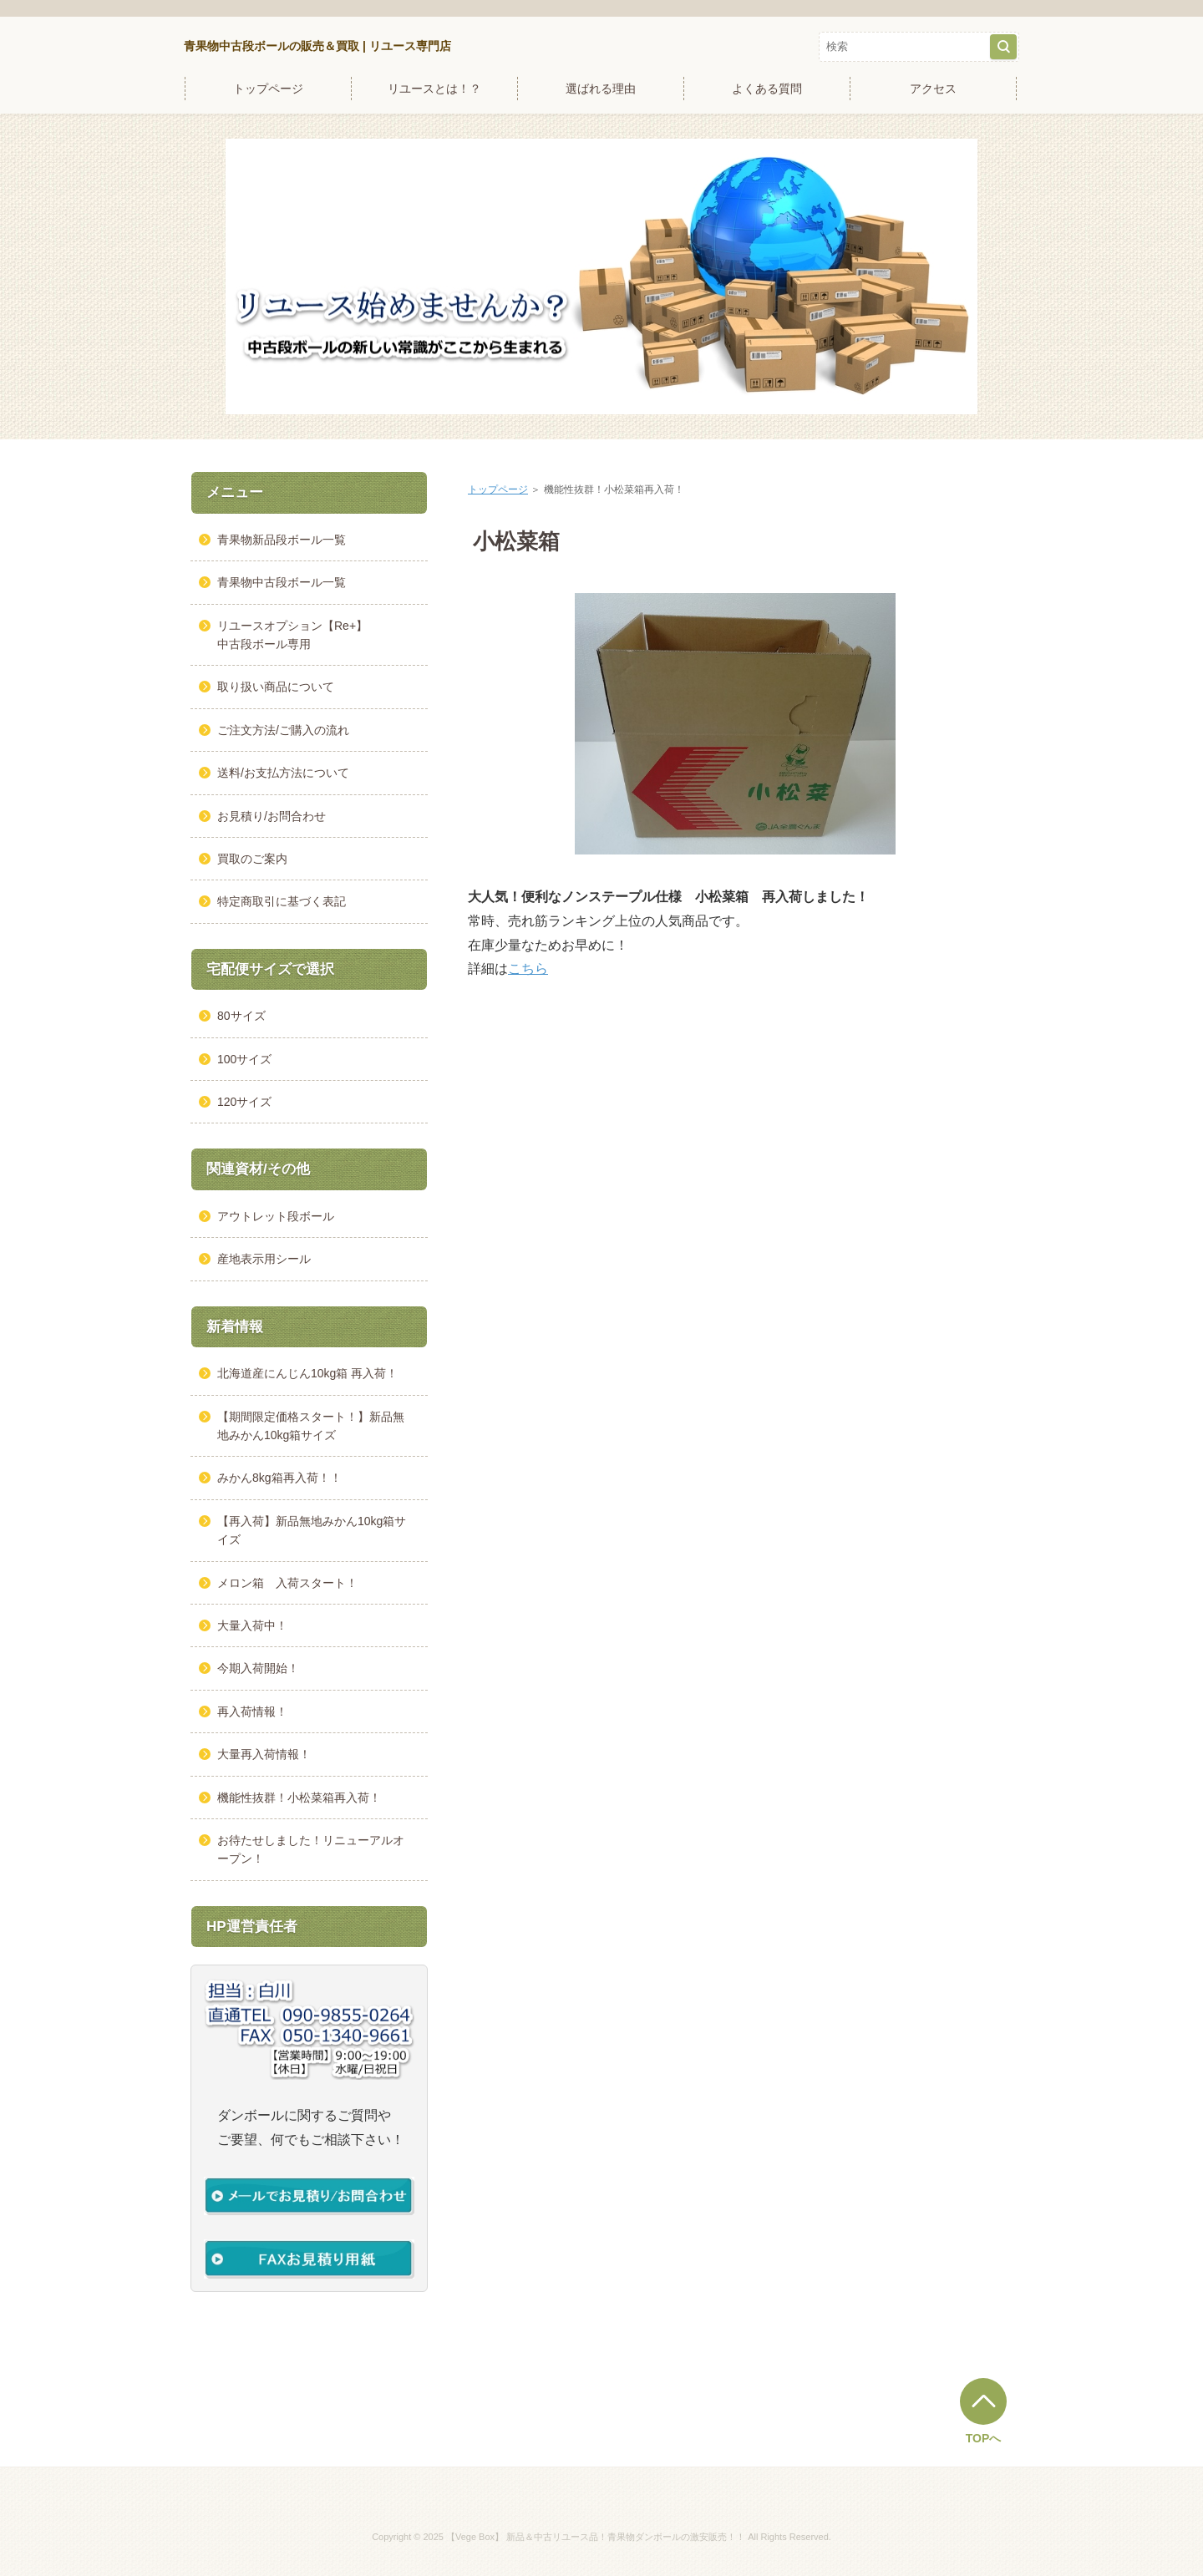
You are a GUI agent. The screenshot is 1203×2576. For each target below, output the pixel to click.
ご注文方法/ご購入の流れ (283, 730)
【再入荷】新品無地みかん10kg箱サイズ (311, 1530)
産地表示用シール (264, 1258)
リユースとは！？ (434, 88)
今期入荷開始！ (258, 1668)
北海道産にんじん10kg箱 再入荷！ (307, 1373)
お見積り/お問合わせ (271, 816)
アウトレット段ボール (275, 1216)
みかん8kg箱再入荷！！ (279, 1477)
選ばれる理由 (601, 88)
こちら (528, 968)
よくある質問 (767, 88)
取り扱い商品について (275, 686)
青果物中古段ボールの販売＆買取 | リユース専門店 (317, 46)
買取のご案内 (252, 858)
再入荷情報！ (252, 1711)
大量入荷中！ (252, 1625)
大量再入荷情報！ (264, 1754)
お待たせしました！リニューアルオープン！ (310, 1849)
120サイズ (244, 1101)
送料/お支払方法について (283, 772)
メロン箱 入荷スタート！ (287, 1583)
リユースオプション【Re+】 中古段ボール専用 (310, 635)
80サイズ (241, 1015)
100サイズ (244, 1059)
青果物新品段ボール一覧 (281, 539)
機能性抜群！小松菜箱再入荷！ (299, 1797)
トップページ (268, 88)
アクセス (933, 88)
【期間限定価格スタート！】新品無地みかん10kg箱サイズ (310, 1426)
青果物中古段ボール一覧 (281, 582)
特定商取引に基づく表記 (281, 901)
